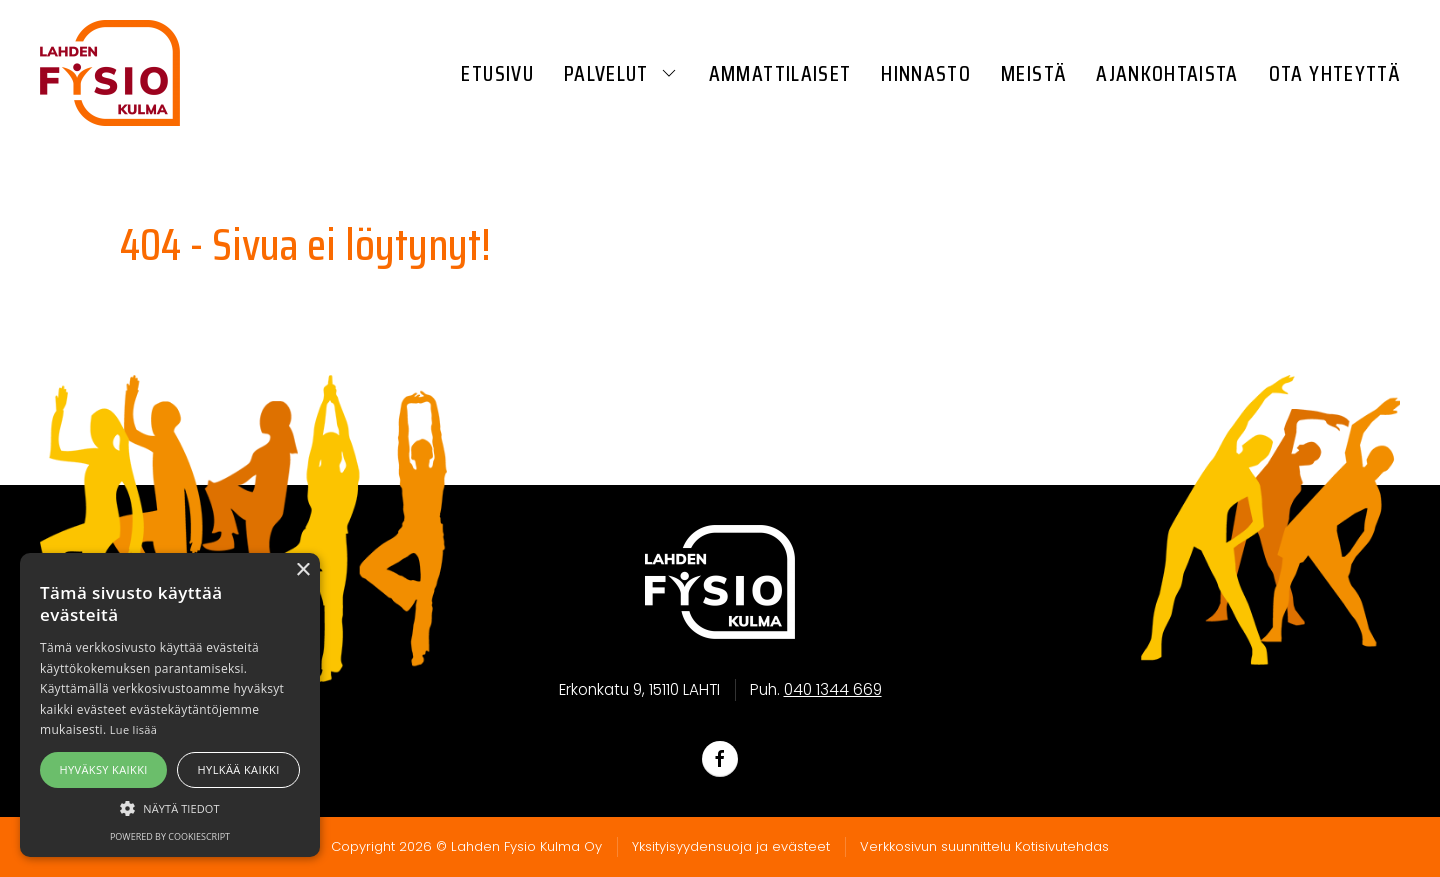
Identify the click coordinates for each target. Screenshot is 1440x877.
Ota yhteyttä (1334, 73)
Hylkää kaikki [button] (239, 769)
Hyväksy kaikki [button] (103, 769)
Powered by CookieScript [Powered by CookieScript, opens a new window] (170, 836)
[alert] (170, 705)
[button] (170, 808)
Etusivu (497, 73)
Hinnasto (926, 73)
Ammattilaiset (780, 73)
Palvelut (621, 73)
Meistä (1033, 73)
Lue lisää (133, 729)
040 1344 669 (833, 689)
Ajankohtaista (1167, 73)
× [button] (302, 570)
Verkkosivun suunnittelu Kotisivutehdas (984, 846)
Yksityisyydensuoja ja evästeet (731, 846)
